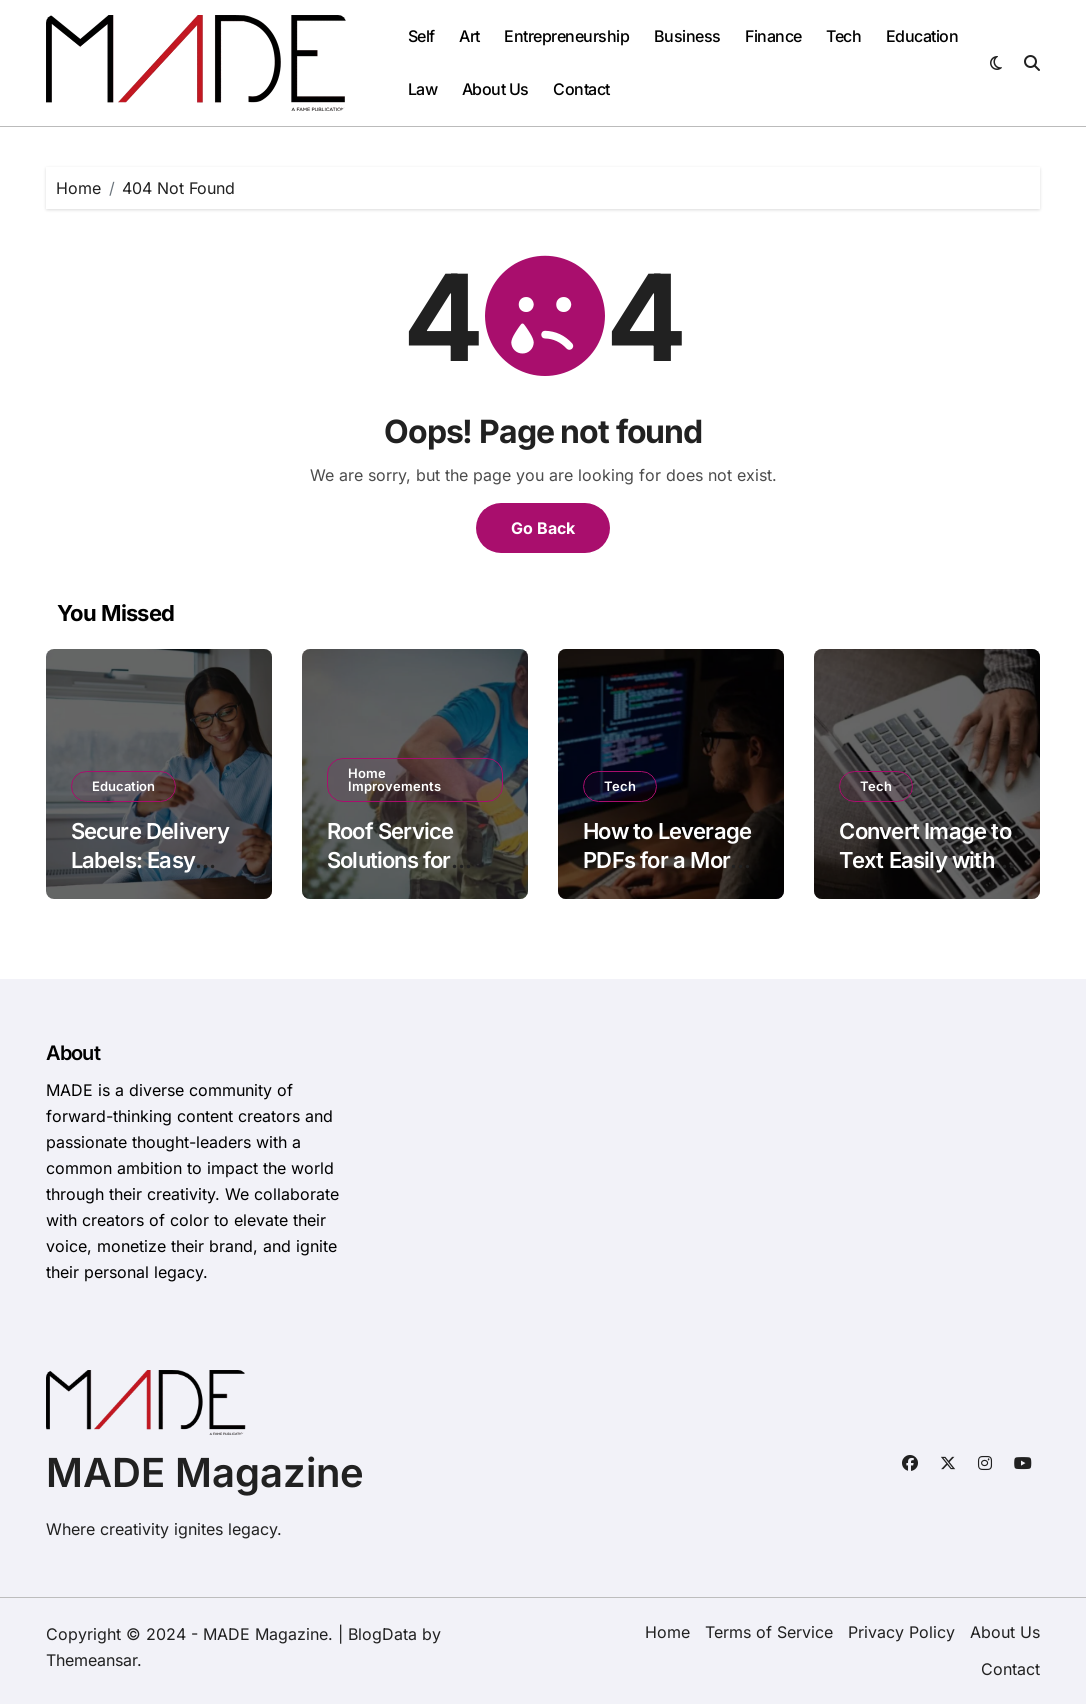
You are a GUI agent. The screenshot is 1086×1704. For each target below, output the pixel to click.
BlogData (382, 1634)
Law (423, 89)
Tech (843, 36)
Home (667, 1632)
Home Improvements (394, 779)
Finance (773, 36)
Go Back (543, 528)
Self (421, 36)
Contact (581, 89)
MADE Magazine (205, 1472)
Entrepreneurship (566, 36)
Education (922, 36)
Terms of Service (769, 1632)
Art (469, 36)
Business (687, 36)
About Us (495, 89)
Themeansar (91, 1660)
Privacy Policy (901, 1632)
